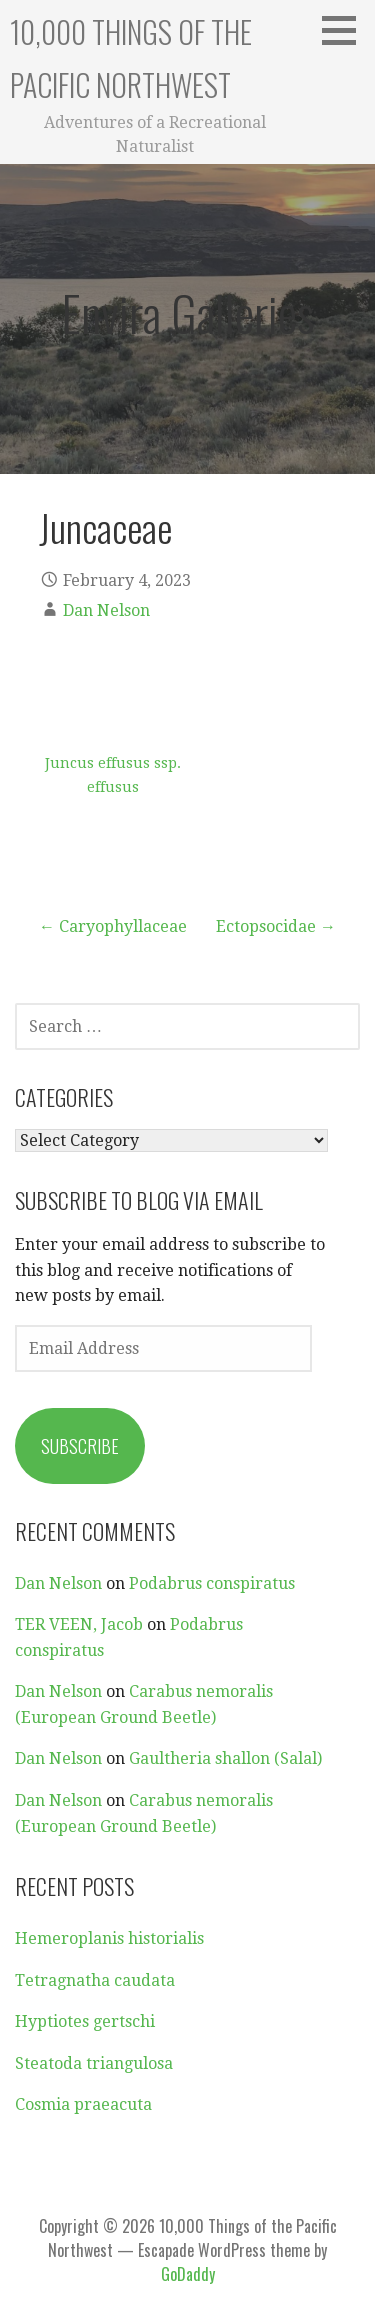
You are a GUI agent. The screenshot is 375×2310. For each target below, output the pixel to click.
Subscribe (80, 1446)
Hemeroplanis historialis (109, 1938)
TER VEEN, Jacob (79, 1624)
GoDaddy (188, 2274)
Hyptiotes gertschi (85, 2021)
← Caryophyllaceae (113, 926)
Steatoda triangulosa (94, 2063)
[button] (346, 30)
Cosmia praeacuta (83, 2104)
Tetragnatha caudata (95, 1980)
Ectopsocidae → (276, 926)
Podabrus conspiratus (212, 1583)
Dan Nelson (106, 610)
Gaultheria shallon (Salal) (225, 1758)
